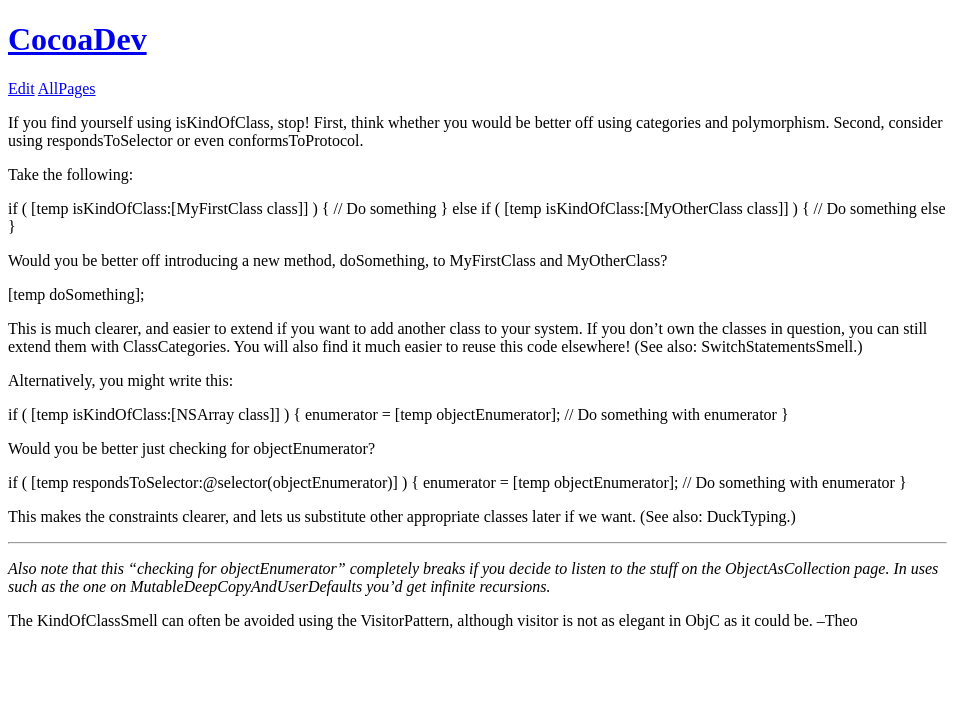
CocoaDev (77, 39)
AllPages (67, 88)
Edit (21, 88)
